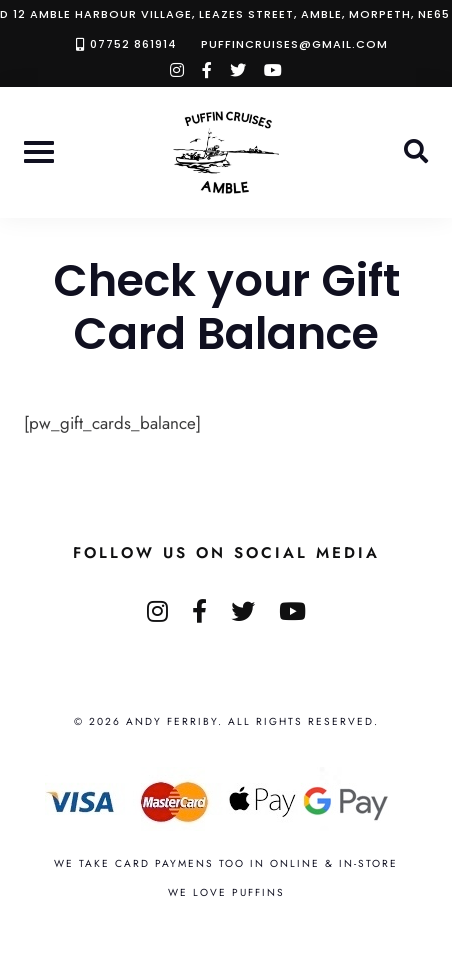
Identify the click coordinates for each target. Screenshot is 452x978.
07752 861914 (133, 44)
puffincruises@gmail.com (294, 44)
